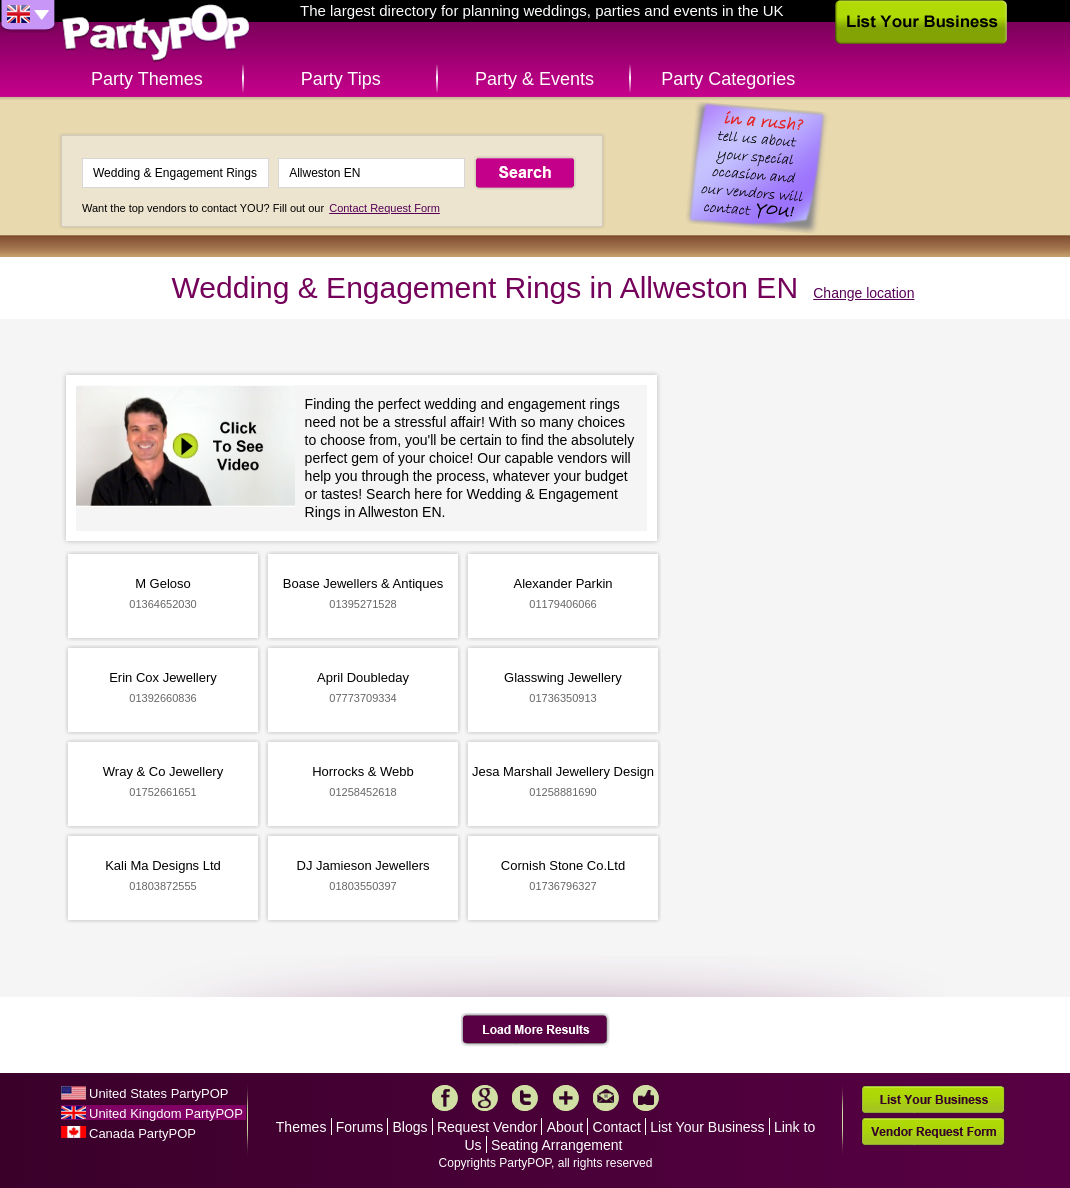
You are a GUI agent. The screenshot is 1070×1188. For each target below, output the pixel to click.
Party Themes (147, 79)
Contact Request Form (384, 208)
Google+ (485, 1098)
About (565, 1127)
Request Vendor (487, 1127)
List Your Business (707, 1127)
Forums (359, 1127)
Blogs (410, 1127)
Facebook (445, 1098)
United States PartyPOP (158, 1093)
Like (646, 1098)
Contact (617, 1127)
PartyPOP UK (156, 33)
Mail (606, 1098)
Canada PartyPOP (142, 1133)
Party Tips (341, 79)
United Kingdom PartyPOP (166, 1113)
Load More (535, 1030)
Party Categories (728, 79)
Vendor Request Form (933, 1131)
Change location (863, 293)
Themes (301, 1127)
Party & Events (534, 79)
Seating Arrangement (557, 1145)
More (566, 1098)
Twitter (525, 1098)
